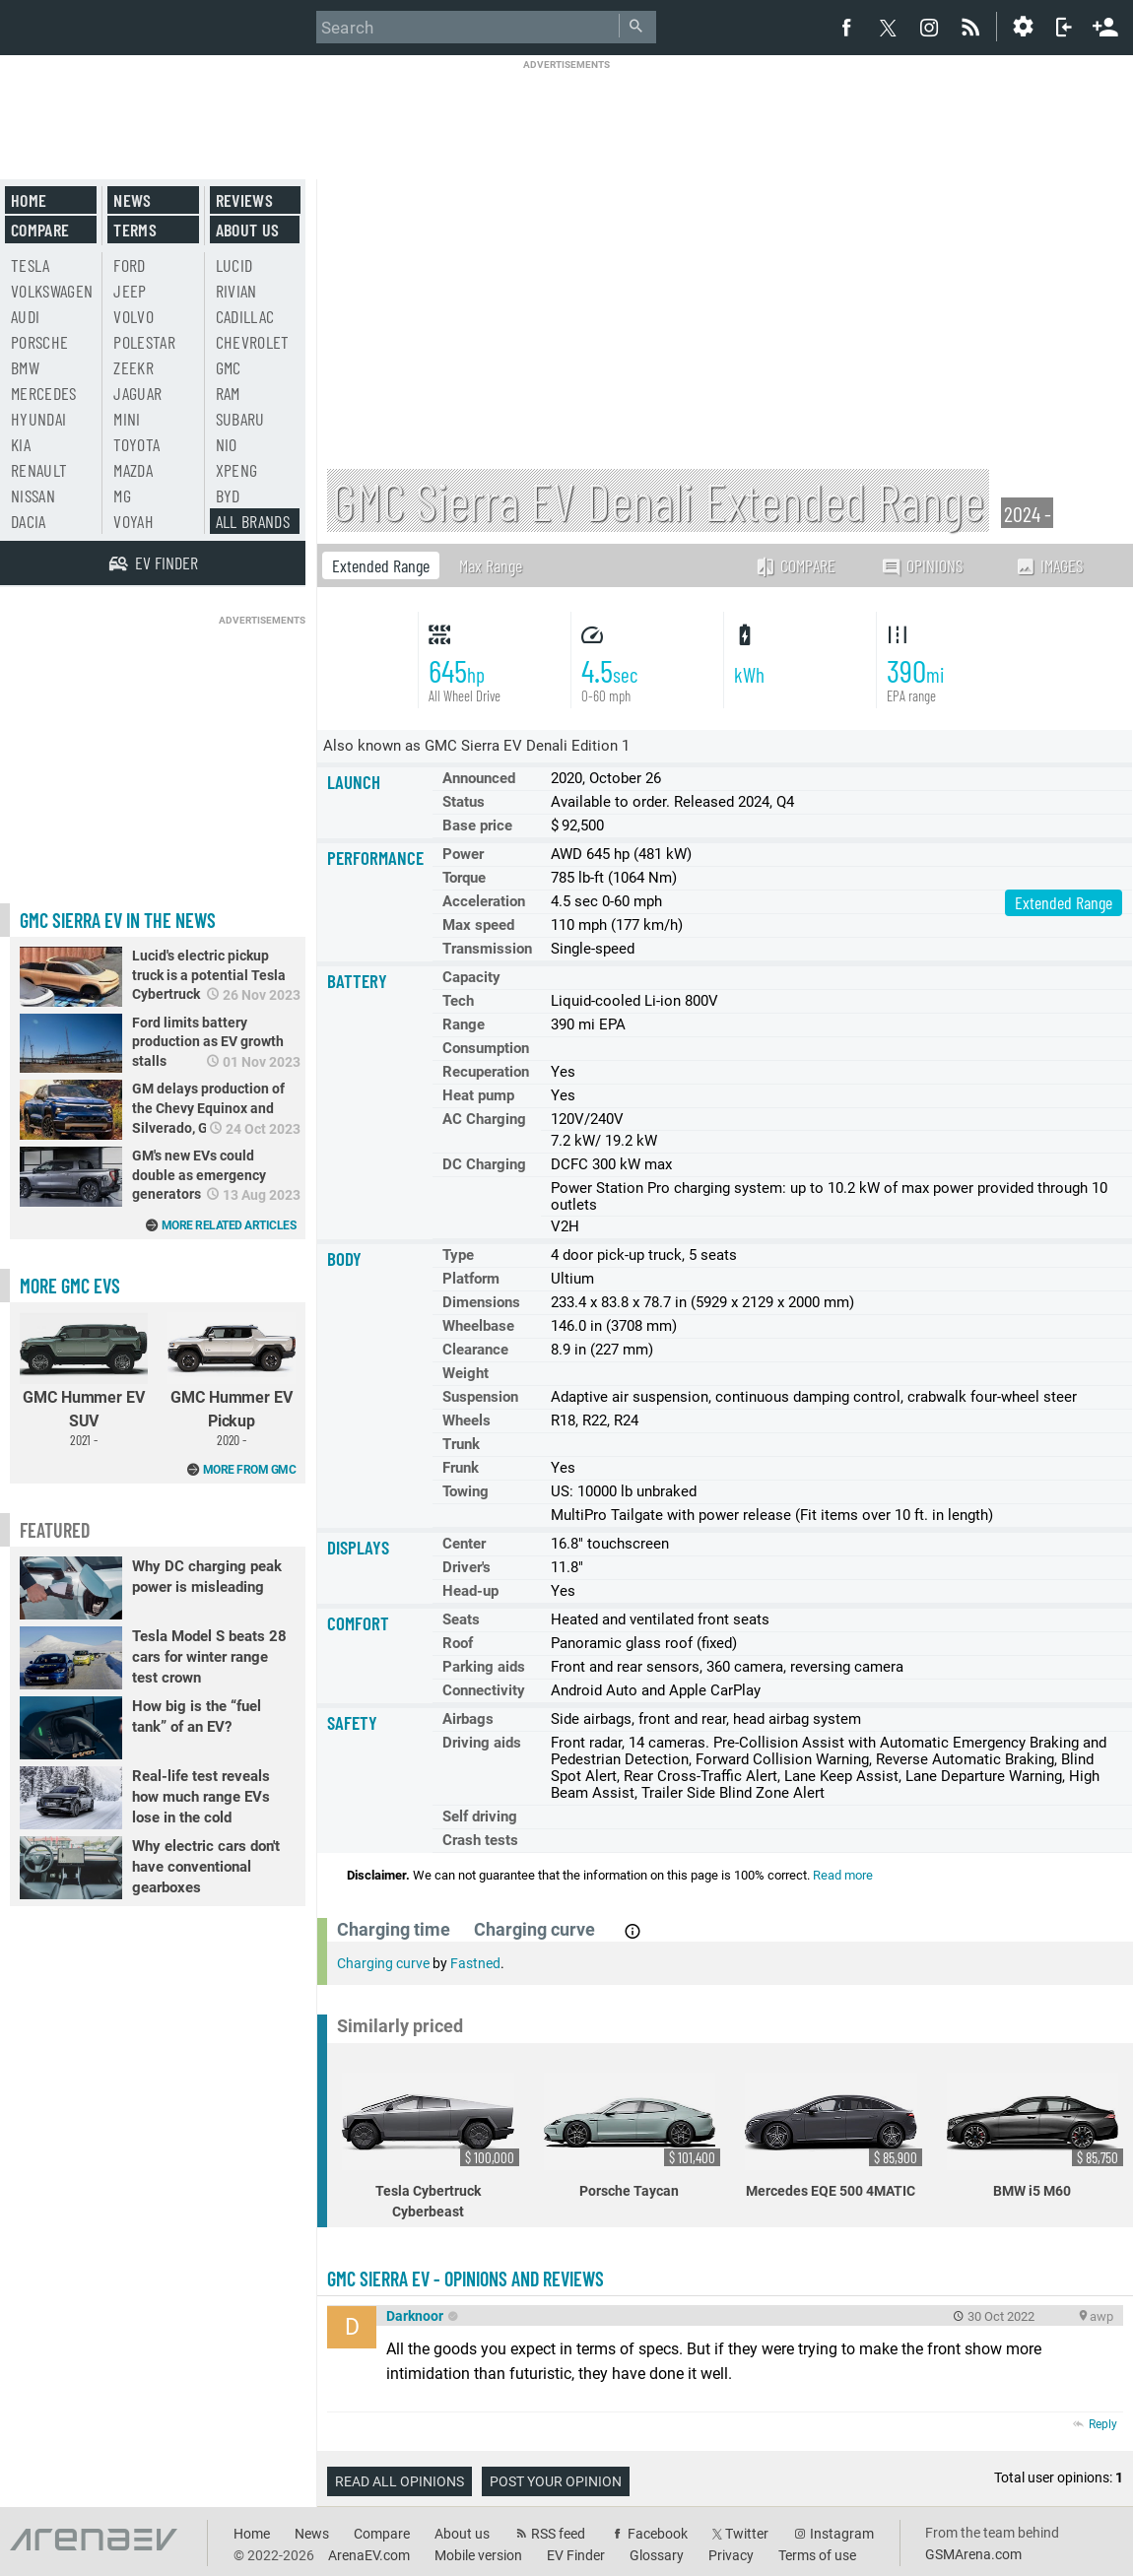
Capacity (471, 977)
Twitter (746, 2534)
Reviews (244, 200)
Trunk (461, 1444)
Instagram (842, 2534)
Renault (39, 470)
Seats (461, 1619)
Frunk (460, 1468)
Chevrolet (253, 342)
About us (248, 229)
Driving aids (481, 1742)
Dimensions (481, 1302)
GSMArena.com (973, 2554)
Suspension (480, 1397)
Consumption (485, 1048)
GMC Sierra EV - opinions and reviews (465, 2278)
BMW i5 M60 (1035, 2135)
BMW (25, 367)
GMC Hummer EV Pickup (231, 1380)
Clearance (475, 1349)
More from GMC (250, 1470)
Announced (478, 778)
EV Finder (576, 2555)
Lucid (234, 265)
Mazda (133, 470)
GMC (228, 367)
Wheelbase (478, 1326)
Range (463, 1024)
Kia (21, 444)
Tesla (30, 265)
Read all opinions (399, 2481)
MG (122, 495)
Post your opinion (556, 2481)
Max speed (478, 925)
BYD (228, 495)
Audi (25, 316)
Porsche (39, 342)
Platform (471, 1279)
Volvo (133, 316)
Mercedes (44, 393)
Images (1049, 565)
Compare (795, 565)
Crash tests (480, 1840)
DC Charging (484, 1164)
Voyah (133, 521)
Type (458, 1255)
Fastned (475, 1963)
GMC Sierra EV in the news (118, 920)
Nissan (33, 495)
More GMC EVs (70, 1285)
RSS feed (558, 2534)
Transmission (487, 949)
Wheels (466, 1420)
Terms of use (817, 2555)
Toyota (136, 444)
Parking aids (483, 1667)
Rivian (236, 290)
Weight (465, 1373)
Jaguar (137, 393)
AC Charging (484, 1119)
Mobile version (478, 2555)
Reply (1103, 2424)
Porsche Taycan (632, 2135)
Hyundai (38, 418)
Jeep (129, 290)
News (132, 200)
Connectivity (483, 1690)
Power (463, 854)
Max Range (490, 565)
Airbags (468, 1719)
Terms (135, 229)
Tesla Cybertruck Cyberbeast (430, 2145)
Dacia (28, 521)
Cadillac (245, 316)
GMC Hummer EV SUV (84, 1380)
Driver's (466, 1567)
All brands (253, 521)
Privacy (731, 2555)
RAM (228, 393)
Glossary (657, 2555)
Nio (226, 444)
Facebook (658, 2534)
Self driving (479, 1816)
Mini (126, 418)
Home (28, 200)
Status (463, 802)
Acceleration (483, 901)
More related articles (229, 1225)
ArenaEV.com (369, 2555)
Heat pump (478, 1095)
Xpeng (237, 470)
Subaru (240, 418)
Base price (477, 825)
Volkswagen (52, 290)
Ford (129, 265)
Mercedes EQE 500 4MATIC (833, 2135)
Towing (465, 1491)
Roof (457, 1643)
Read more (843, 1875)
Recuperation (485, 1072)
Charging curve (383, 1963)
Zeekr (133, 367)
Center (464, 1543)
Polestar (144, 342)
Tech (458, 1001)
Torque (464, 878)
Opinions (922, 566)
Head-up (470, 1591)
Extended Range (381, 565)
